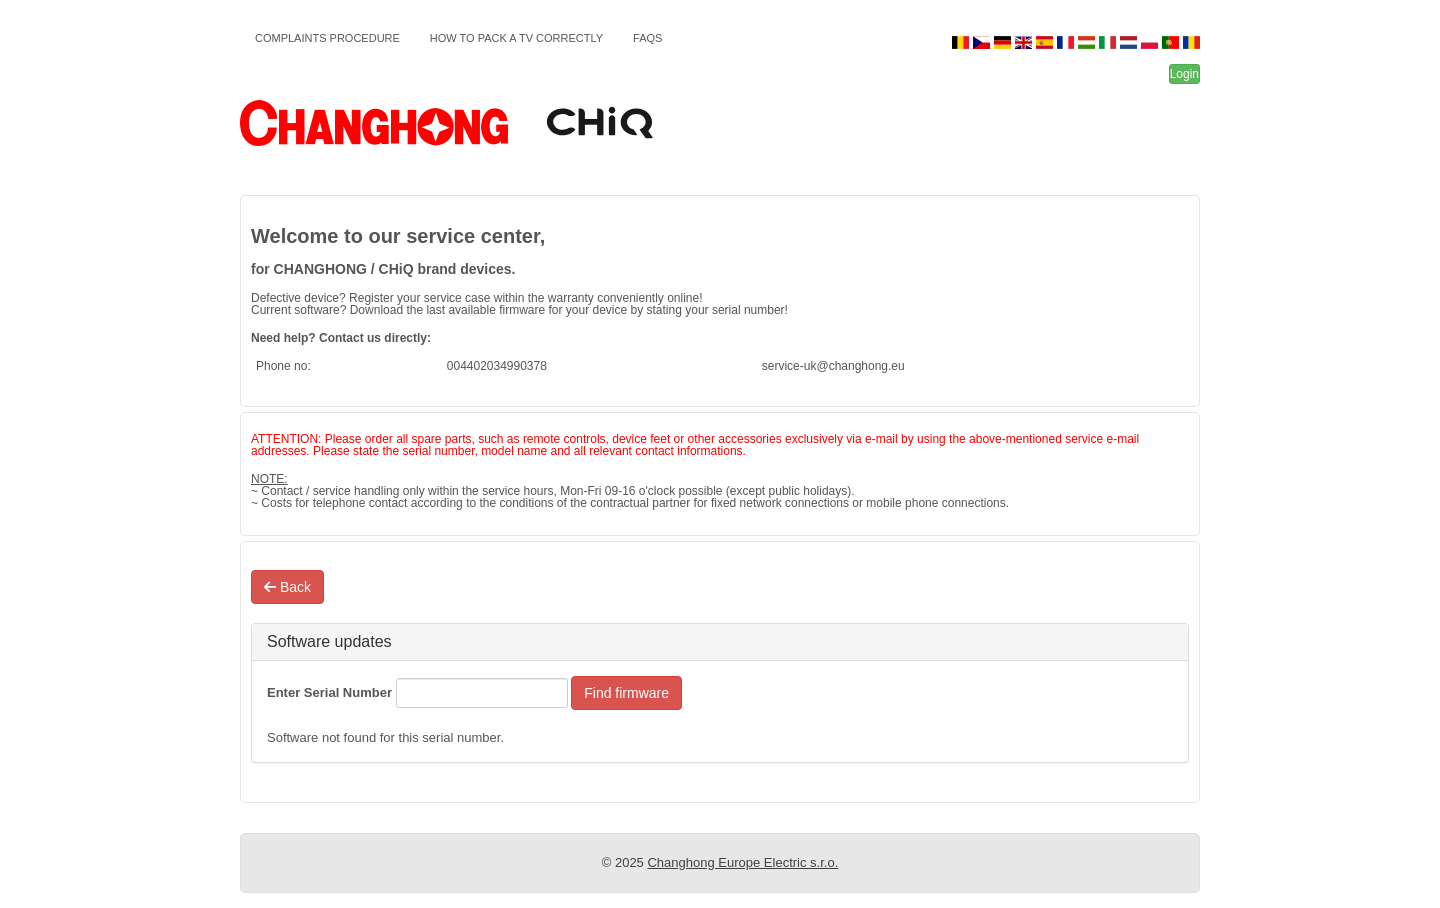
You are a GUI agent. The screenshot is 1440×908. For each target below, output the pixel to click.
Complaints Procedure (327, 38)
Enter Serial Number (329, 692)
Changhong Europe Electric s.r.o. (742, 862)
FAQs (647, 38)
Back (287, 587)
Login (1184, 74)
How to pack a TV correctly (516, 38)
